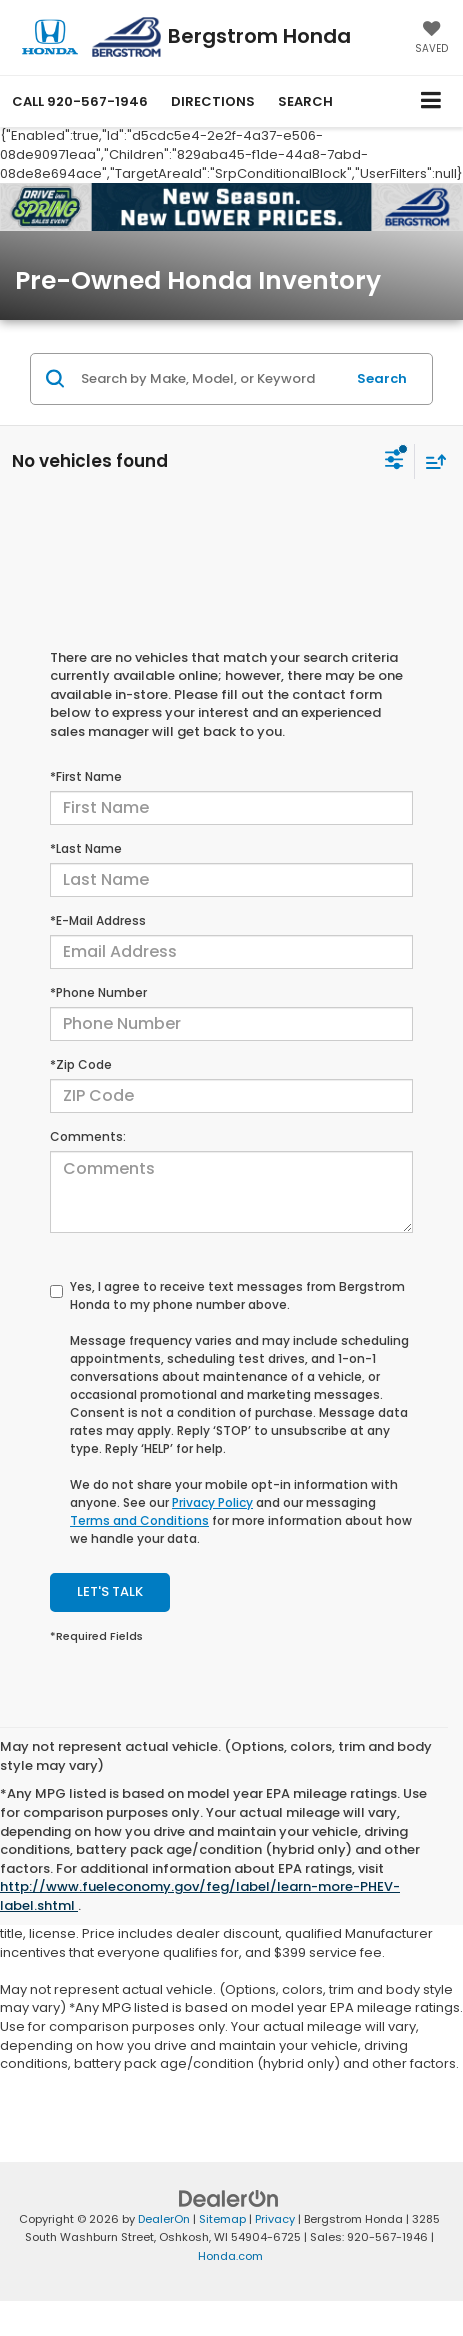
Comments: (88, 1136)
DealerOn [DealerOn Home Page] (164, 2219)
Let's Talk (110, 1591)
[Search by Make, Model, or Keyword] (210, 379)
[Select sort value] (431, 461)
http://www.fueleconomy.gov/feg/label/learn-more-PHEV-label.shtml (200, 1896)
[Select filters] (394, 462)
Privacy (275, 2219)
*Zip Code (81, 1064)
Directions (213, 101)
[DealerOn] (229, 2197)
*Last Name (86, 848)
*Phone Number (98, 992)
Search (382, 378)
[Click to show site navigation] (431, 101)
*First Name (86, 776)
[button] (80, 101)
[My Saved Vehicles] (431, 39)
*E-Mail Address (98, 920)
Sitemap (222, 2219)
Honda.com (230, 2256)
